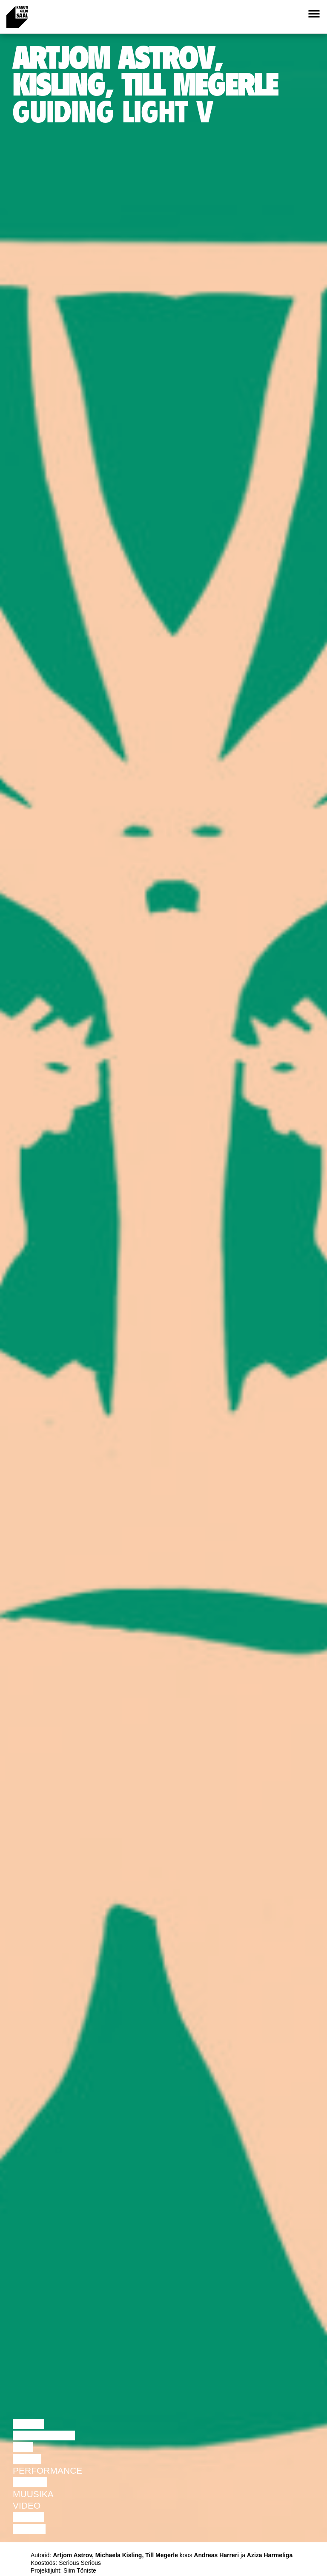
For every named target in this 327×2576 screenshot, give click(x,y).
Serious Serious (80, 2562)
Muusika (33, 2494)
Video (26, 2505)
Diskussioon (44, 2435)
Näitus (29, 2529)
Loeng (28, 2424)
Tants (27, 2459)
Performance (47, 2470)
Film (23, 2447)
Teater (30, 2482)
